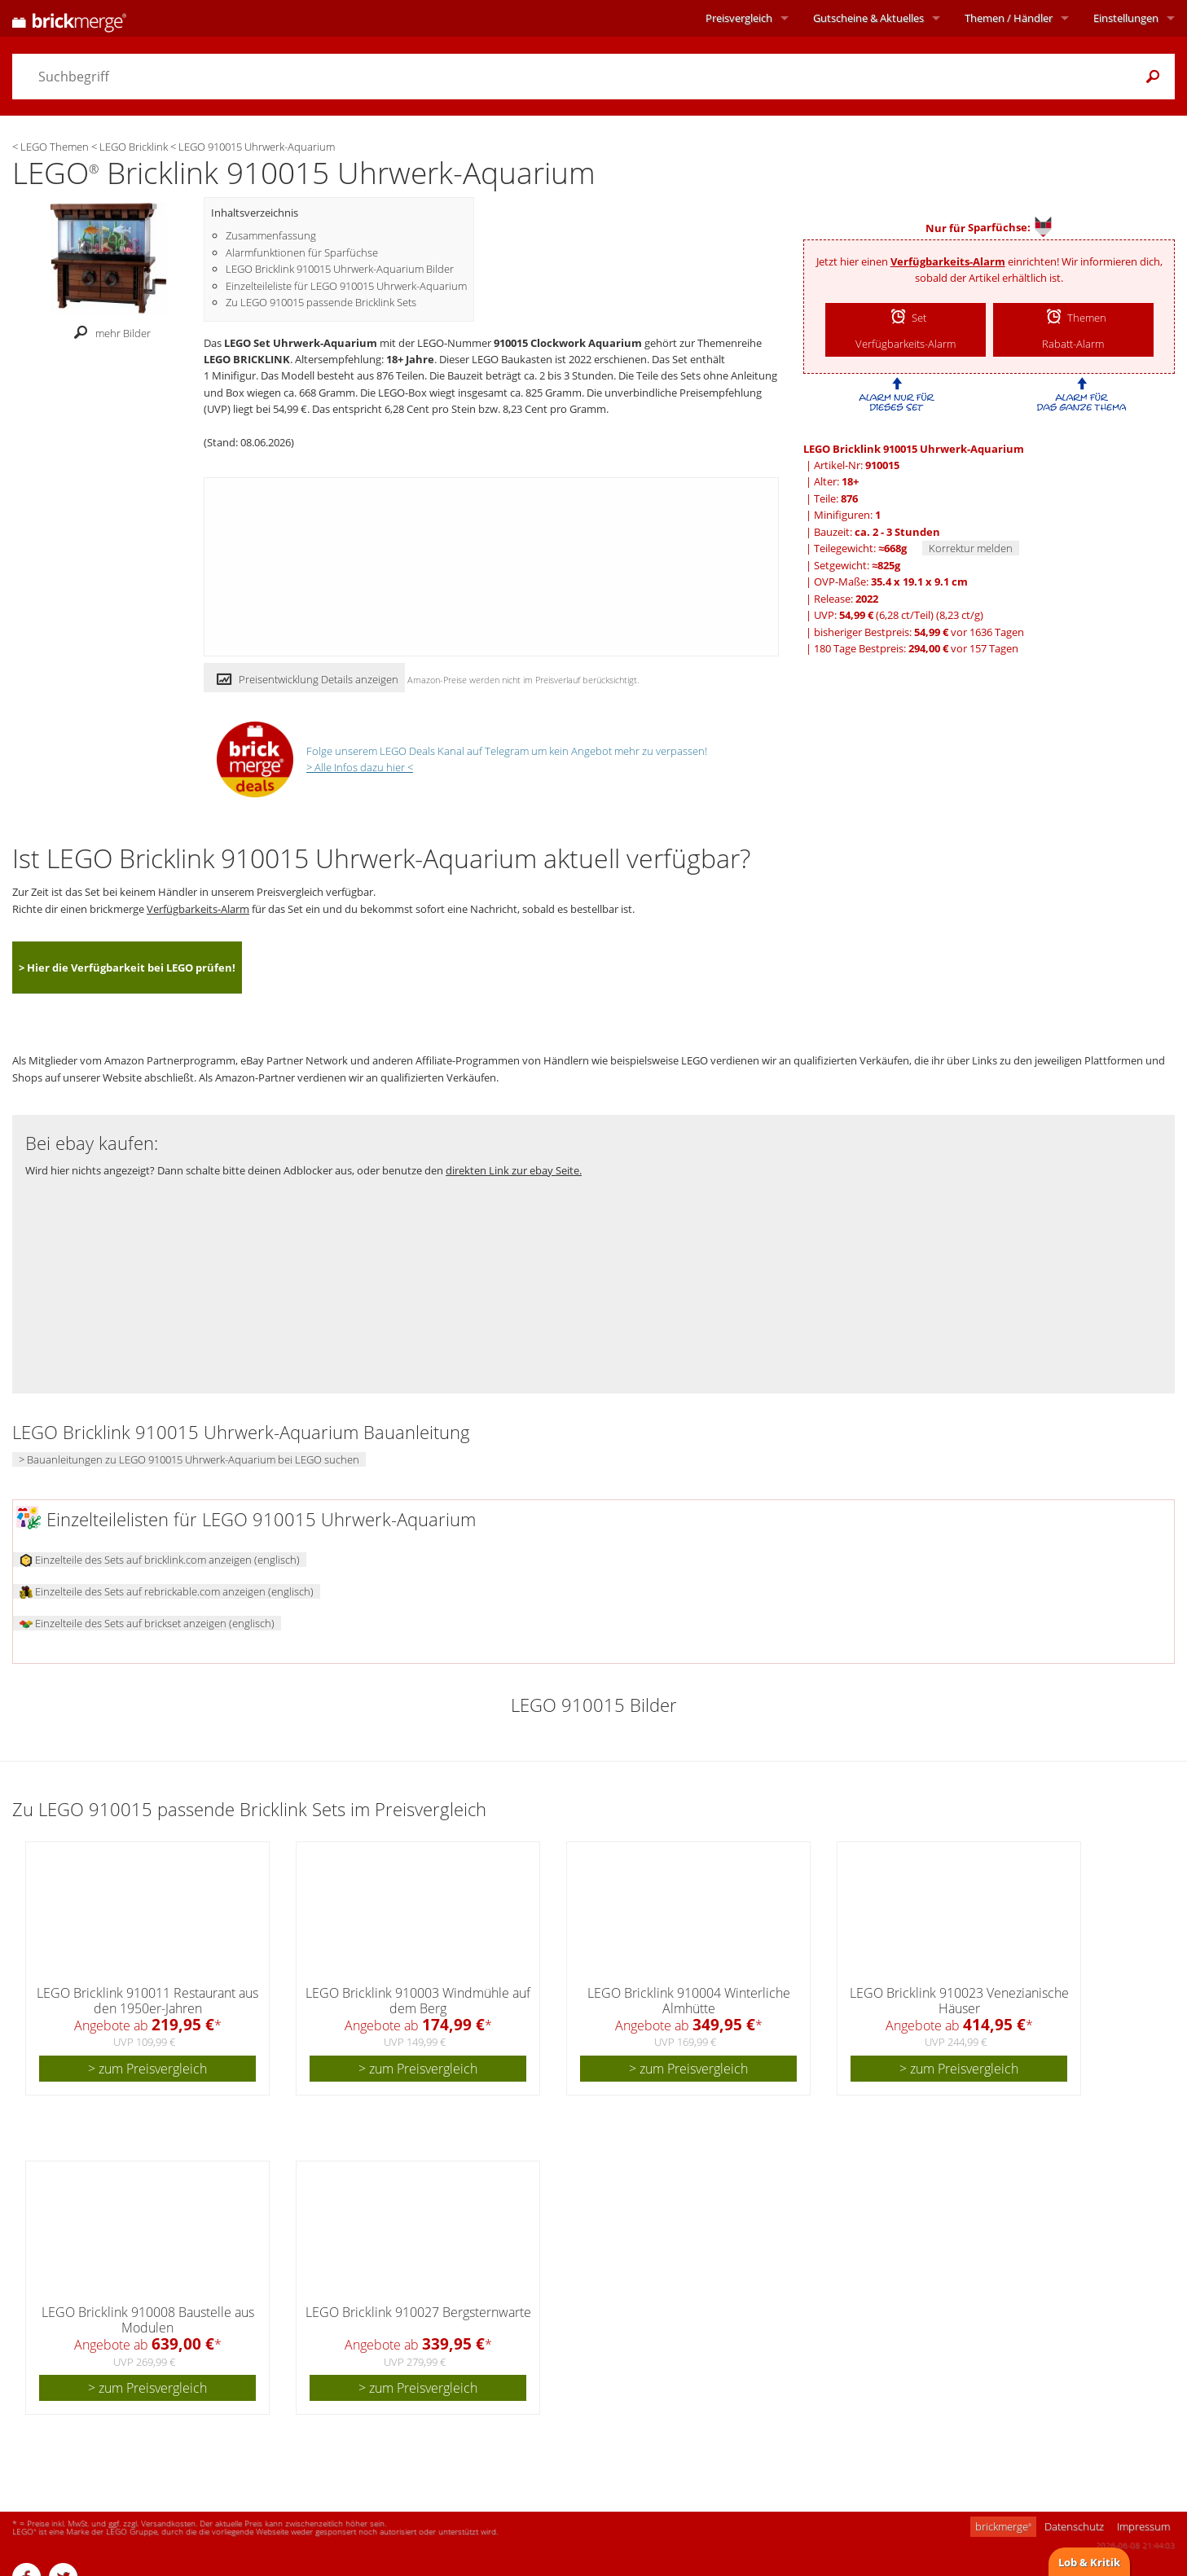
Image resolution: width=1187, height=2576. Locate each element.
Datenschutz (1074, 2526)
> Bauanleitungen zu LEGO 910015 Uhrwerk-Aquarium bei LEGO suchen (189, 1459)
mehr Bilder (108, 333)
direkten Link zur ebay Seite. (514, 1170)
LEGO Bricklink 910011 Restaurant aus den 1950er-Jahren (147, 2000)
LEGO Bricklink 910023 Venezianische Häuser (959, 2000)
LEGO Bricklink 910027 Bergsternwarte (418, 2312)
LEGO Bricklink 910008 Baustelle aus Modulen (148, 2320)
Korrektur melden (971, 548)
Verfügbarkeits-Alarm (947, 261)
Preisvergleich (739, 18)
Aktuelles (868, 18)
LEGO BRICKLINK (247, 359)
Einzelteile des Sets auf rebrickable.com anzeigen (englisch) (167, 1591)
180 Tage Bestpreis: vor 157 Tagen (916, 648)
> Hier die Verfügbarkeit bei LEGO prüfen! (127, 967)
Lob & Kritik (1089, 2562)
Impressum (1143, 2526)
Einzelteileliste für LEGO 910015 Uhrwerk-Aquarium (346, 286)
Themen (1009, 18)
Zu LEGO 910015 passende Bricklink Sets (321, 302)
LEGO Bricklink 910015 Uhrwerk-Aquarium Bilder (340, 268)
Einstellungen (1125, 18)
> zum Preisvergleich (147, 2069)
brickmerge (1003, 2526)
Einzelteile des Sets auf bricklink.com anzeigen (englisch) (160, 1559)
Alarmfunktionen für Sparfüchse (302, 252)
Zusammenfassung (271, 235)
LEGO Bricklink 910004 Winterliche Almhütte (688, 2000)
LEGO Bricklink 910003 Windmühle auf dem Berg (418, 2000)
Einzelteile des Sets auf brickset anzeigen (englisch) (147, 1623)
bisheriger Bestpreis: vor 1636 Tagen (919, 632)
